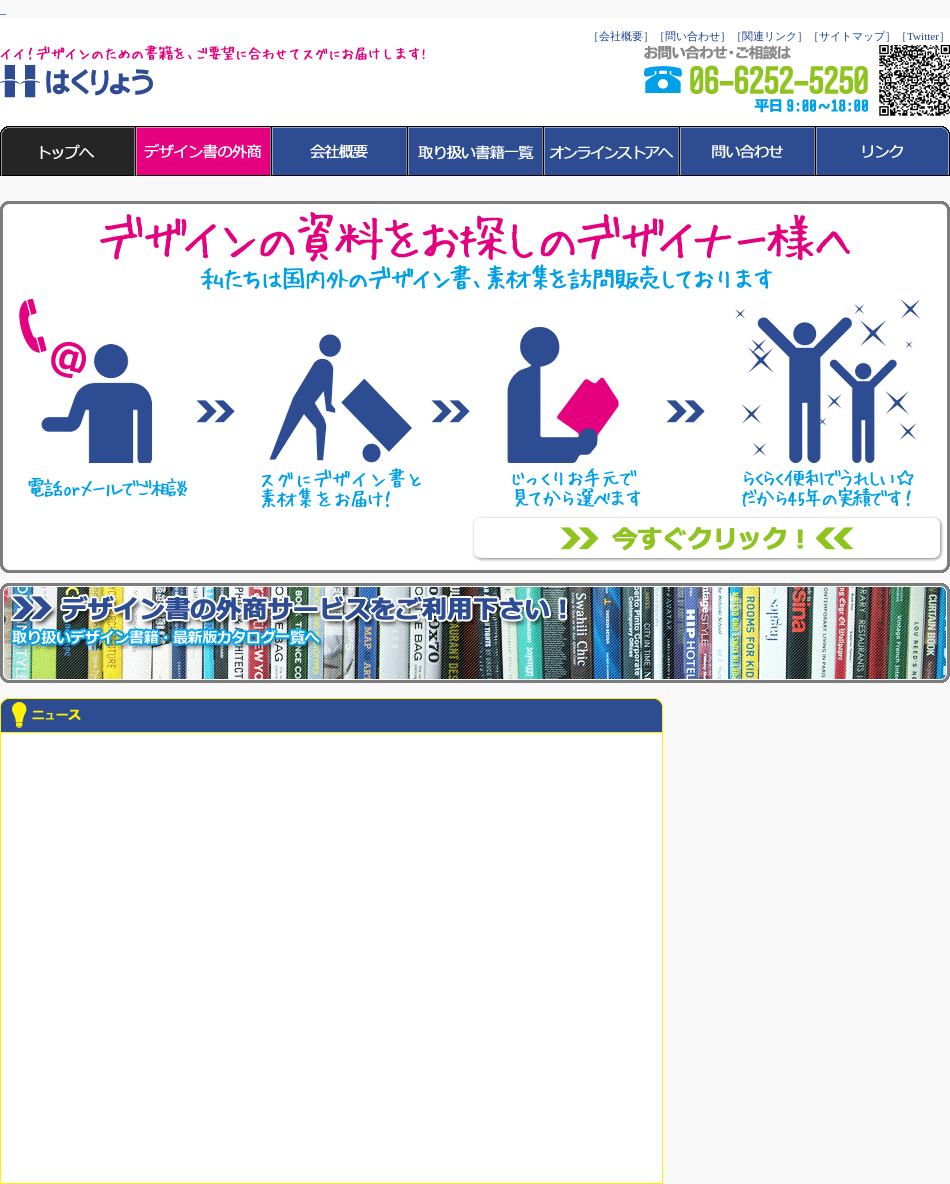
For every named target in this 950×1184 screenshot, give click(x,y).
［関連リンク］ (769, 36)
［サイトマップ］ (852, 36)
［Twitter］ (923, 36)
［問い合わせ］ (692, 36)
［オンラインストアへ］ (612, 151)
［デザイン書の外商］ (204, 151)
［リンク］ (883, 151)
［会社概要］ (621, 36)
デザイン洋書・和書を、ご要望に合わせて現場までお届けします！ (475, 633)
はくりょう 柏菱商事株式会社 (77, 81)
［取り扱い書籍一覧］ (476, 151)
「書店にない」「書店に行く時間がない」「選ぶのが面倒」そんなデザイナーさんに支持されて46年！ (708, 539)
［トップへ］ (68, 151)
